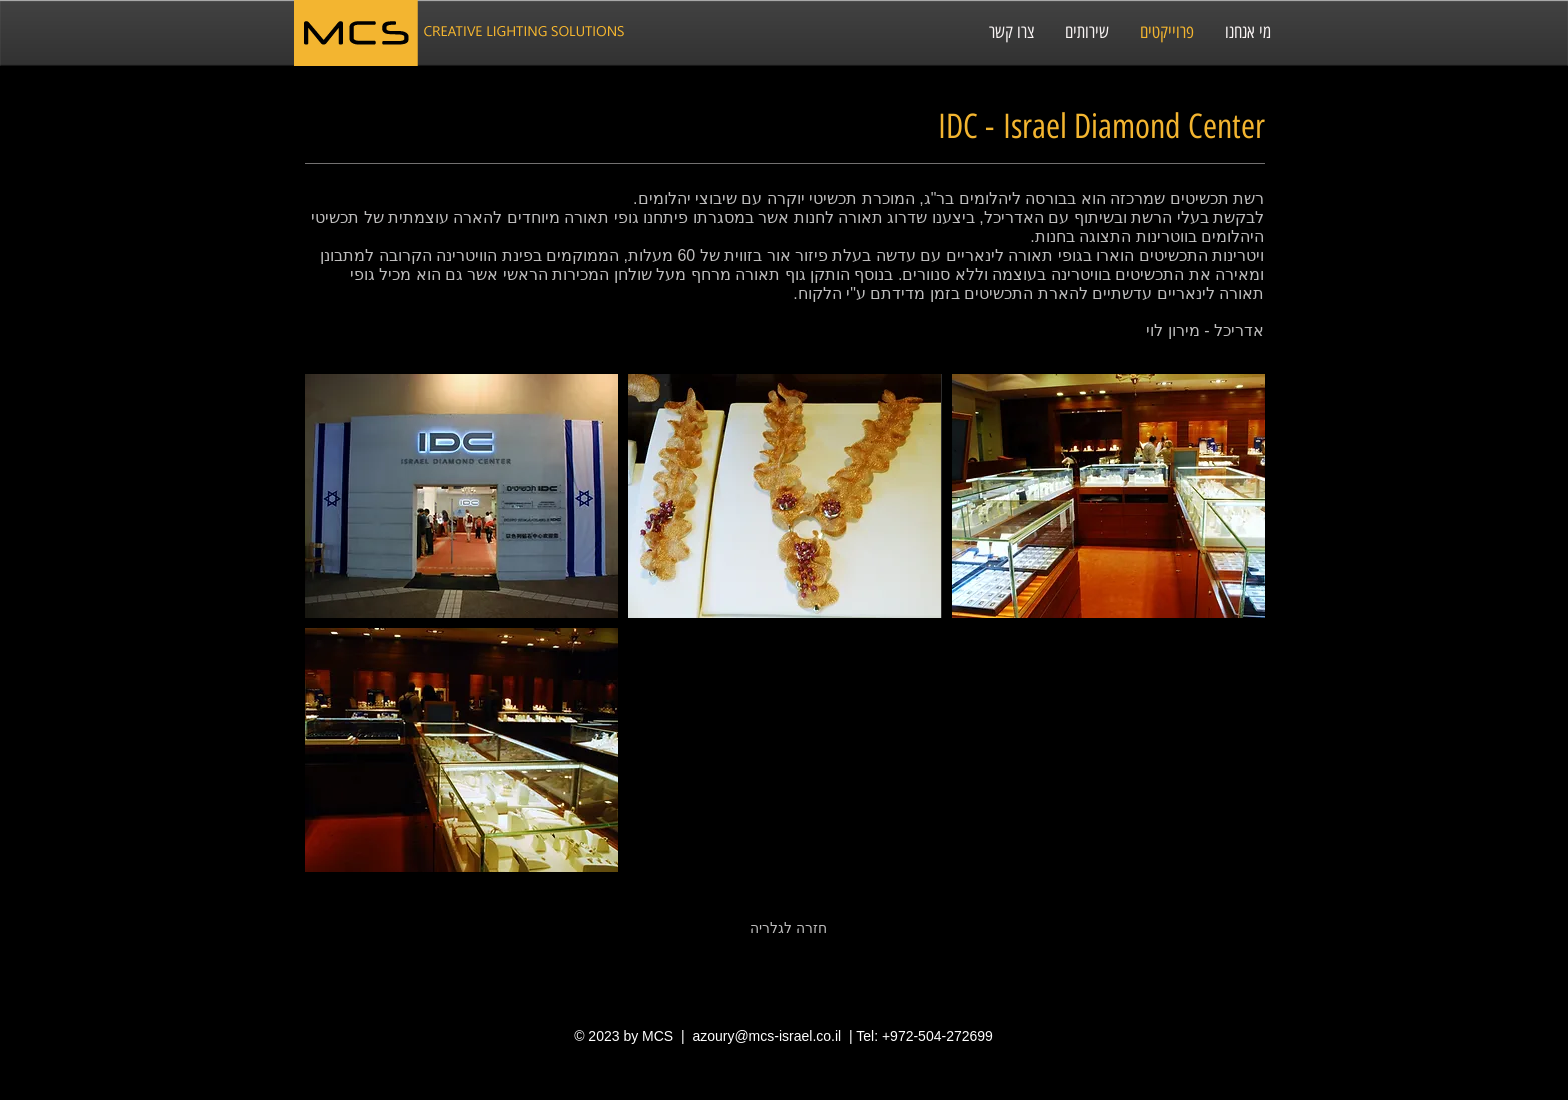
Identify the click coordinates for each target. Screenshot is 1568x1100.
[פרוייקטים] (1167, 33)
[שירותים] (1086, 33)
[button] (461, 496)
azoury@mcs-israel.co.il (766, 1036)
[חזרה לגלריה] (788, 929)
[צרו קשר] (1011, 33)
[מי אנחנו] (1247, 33)
